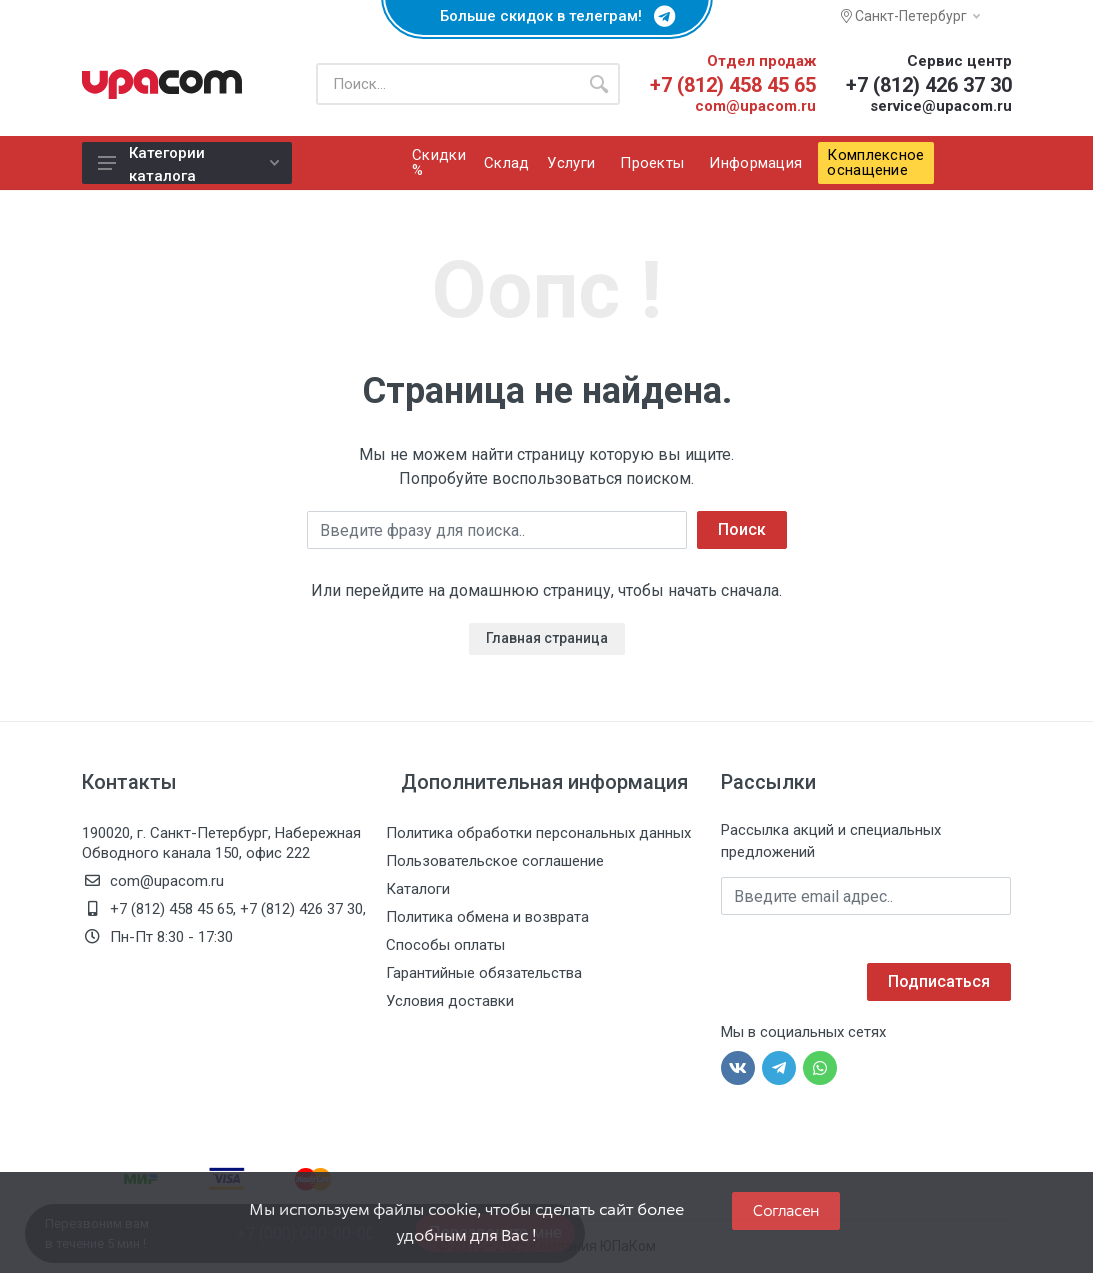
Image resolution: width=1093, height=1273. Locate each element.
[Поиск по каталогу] (447, 84)
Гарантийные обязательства (484, 973)
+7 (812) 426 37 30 (929, 85)
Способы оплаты (445, 945)
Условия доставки (450, 1001)
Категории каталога (188, 164)
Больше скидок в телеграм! (547, 16)
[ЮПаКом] (162, 84)
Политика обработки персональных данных (538, 833)
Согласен (786, 1210)
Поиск (742, 529)
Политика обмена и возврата (487, 917)
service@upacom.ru (941, 106)
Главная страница (547, 638)
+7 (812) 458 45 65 (733, 85)
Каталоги (418, 889)
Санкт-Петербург (910, 16)
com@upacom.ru (755, 106)
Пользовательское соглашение (495, 861)
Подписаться (939, 981)
